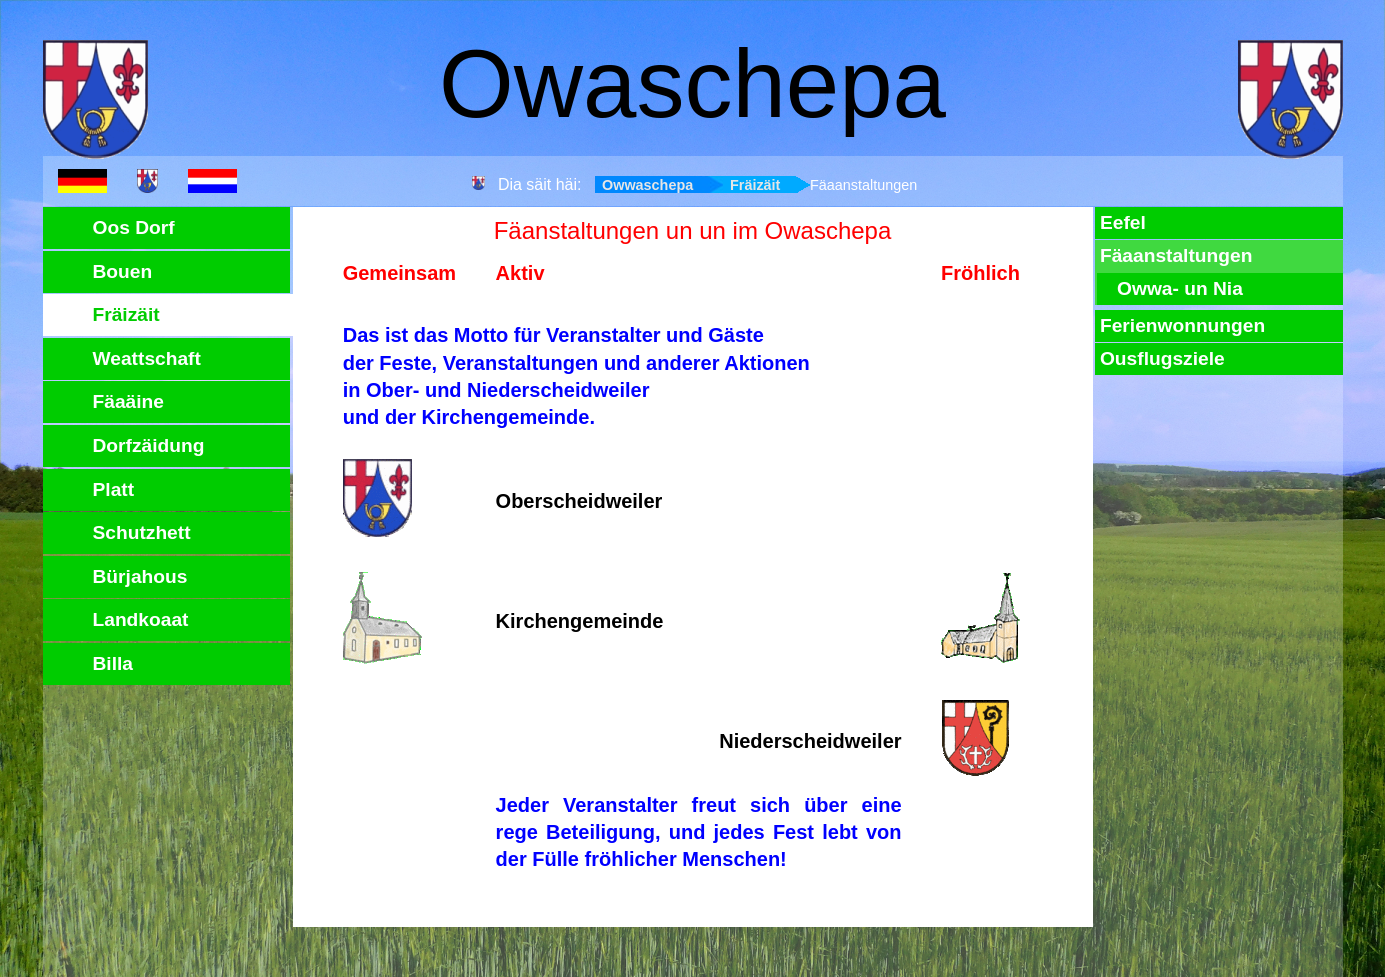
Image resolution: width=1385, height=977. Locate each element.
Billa (113, 663)
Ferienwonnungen (1182, 325)
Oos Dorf (134, 227)
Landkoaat (141, 619)
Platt (114, 489)
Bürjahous (140, 576)
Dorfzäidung (149, 445)
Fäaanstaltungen (1176, 255)
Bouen (123, 271)
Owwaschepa (647, 185)
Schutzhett (142, 532)
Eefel (1123, 222)
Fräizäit (755, 185)
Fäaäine (128, 401)
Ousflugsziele (1162, 358)
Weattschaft (147, 358)
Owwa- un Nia (1180, 288)
